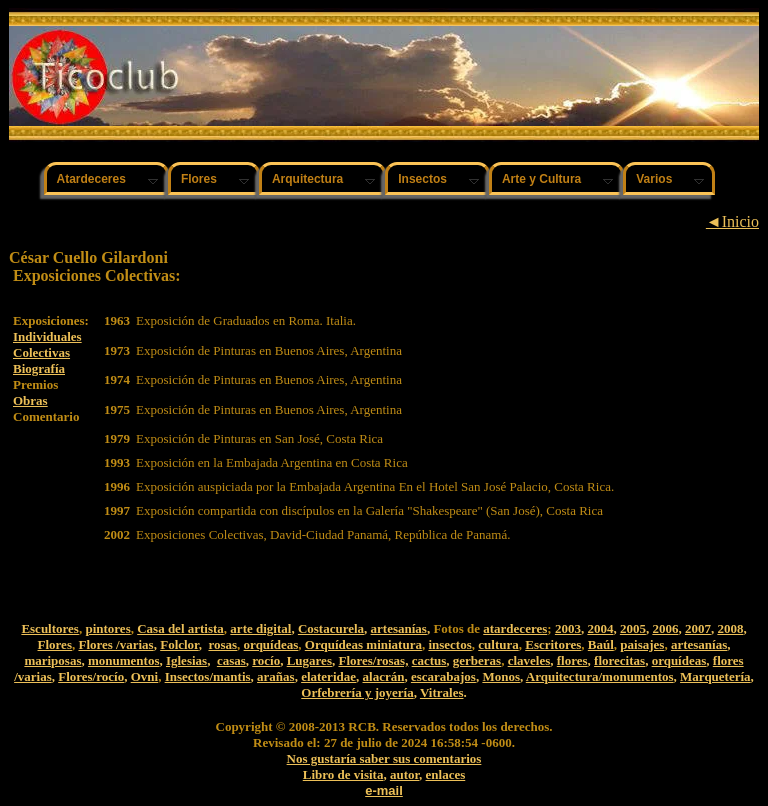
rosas (222, 644)
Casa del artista (180, 628)
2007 (698, 628)
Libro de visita (343, 774)
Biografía (39, 368)
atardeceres (515, 628)
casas (231, 660)
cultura (498, 644)
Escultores (50, 628)
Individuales (47, 336)
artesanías (399, 628)
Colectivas (41, 352)
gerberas (477, 660)
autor (404, 774)
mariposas (52, 660)
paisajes (642, 644)
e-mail (384, 790)
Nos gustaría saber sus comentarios (384, 758)
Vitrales (442, 692)
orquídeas (271, 644)
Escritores (553, 644)
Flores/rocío (91, 676)
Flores (199, 179)
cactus (429, 660)
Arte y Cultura (541, 179)
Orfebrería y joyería (357, 692)
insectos (449, 644)
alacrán (384, 676)
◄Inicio (732, 221)
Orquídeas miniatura (363, 644)
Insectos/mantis (208, 676)
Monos (501, 676)
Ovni (144, 676)
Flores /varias (115, 644)
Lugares (309, 660)
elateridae (328, 676)
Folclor (179, 644)
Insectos (422, 179)
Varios (654, 179)
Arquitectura (307, 179)
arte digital (260, 628)
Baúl (601, 644)
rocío (266, 660)
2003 (568, 628)
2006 (665, 628)
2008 (730, 628)
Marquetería (715, 676)
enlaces (446, 774)
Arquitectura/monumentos (600, 676)
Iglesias (186, 660)
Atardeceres (91, 179)
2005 (633, 628)
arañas (276, 676)
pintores (107, 628)
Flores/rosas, (373, 660)
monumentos (124, 660)
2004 (600, 628)
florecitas (619, 660)
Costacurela (331, 628)
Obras (30, 400)
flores (572, 660)
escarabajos (443, 676)
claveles (529, 660)
